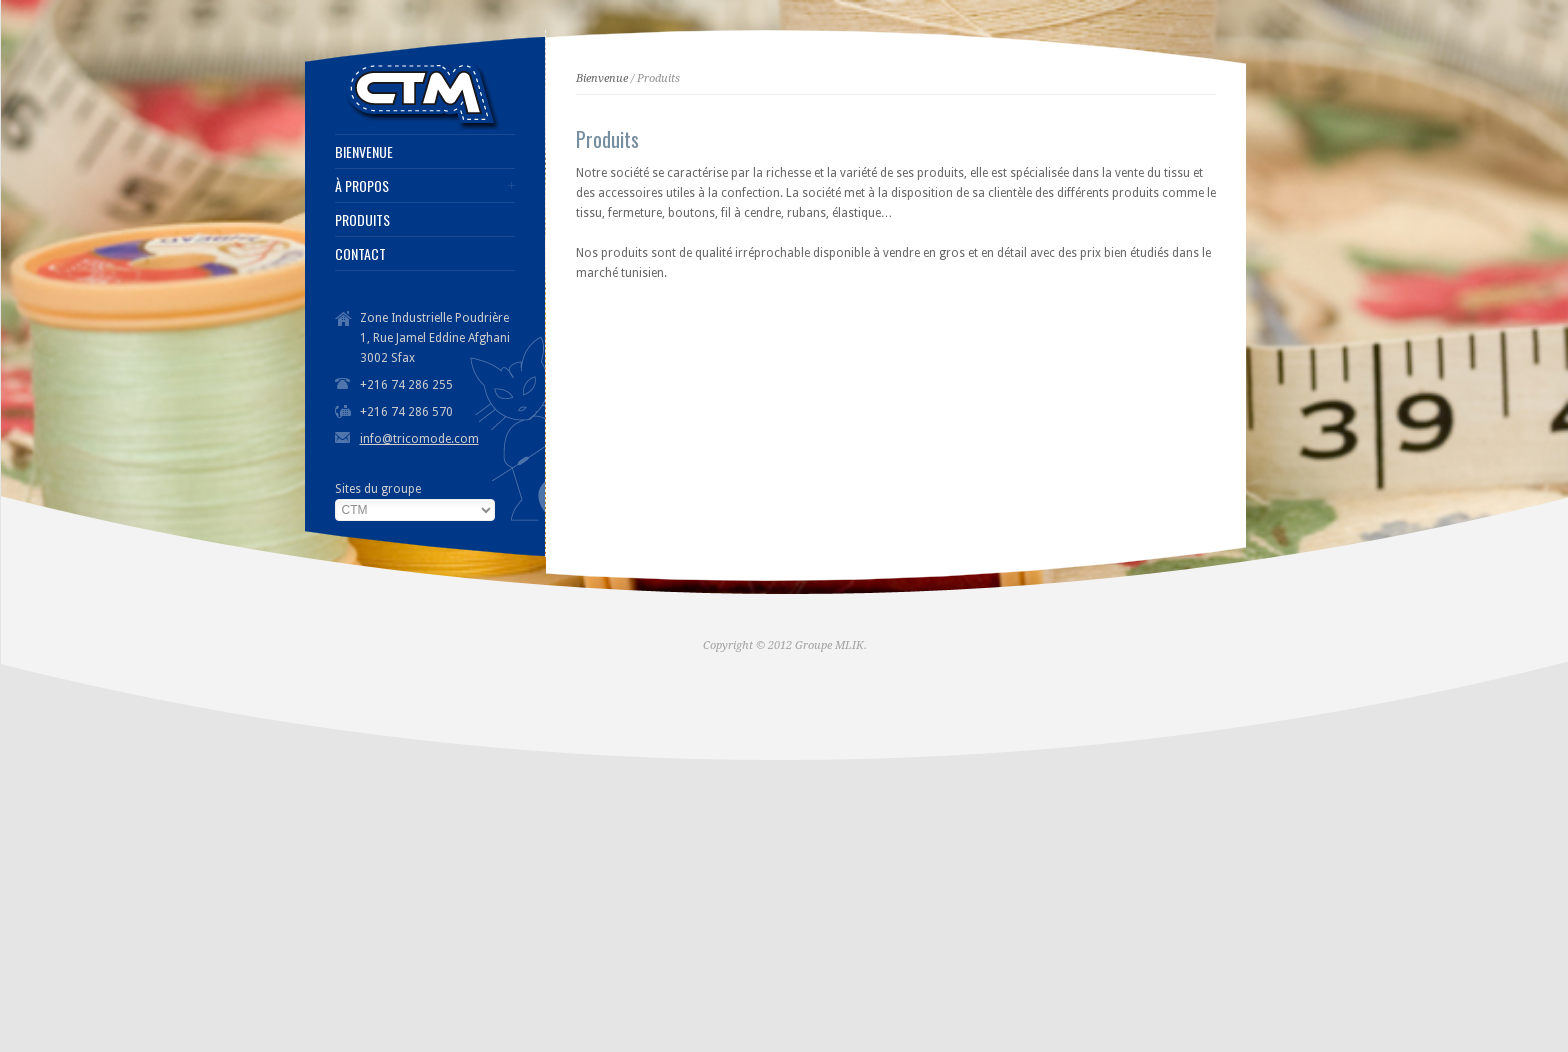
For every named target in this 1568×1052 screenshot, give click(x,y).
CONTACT (360, 254)
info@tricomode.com (419, 439)
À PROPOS (362, 186)
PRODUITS (362, 220)
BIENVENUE (364, 152)
